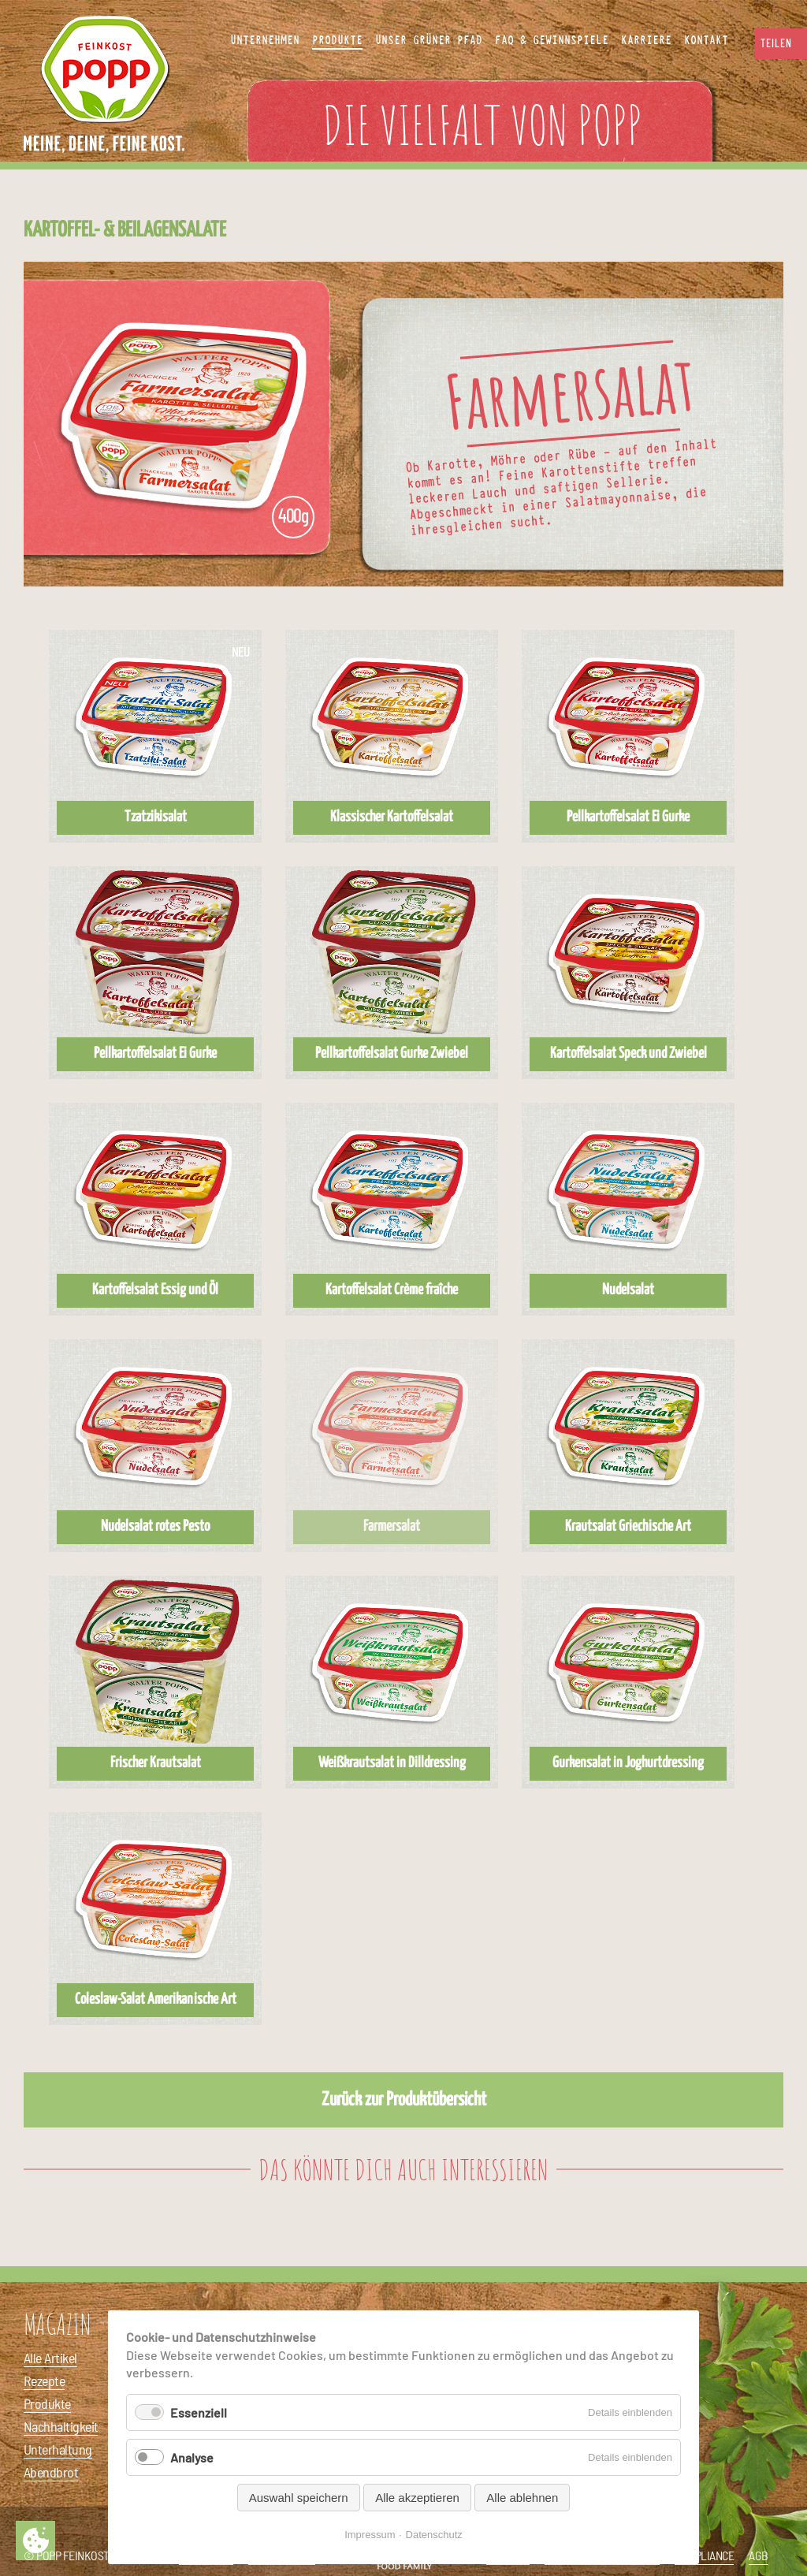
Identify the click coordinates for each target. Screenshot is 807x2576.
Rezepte (44, 2380)
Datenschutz (434, 2535)
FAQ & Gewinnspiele (551, 40)
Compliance (704, 2555)
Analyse (192, 2457)
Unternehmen (264, 40)
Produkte (47, 2403)
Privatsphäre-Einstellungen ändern (35, 2540)
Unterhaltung (58, 2449)
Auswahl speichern (298, 2497)
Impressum (369, 2535)
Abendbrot (51, 2472)
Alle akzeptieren (417, 2497)
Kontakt (706, 40)
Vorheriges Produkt (19, 424)
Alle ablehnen (522, 2497)
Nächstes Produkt (787, 424)
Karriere (646, 40)
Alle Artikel (50, 2357)
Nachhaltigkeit (61, 2426)
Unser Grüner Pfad (428, 40)
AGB (758, 2555)
